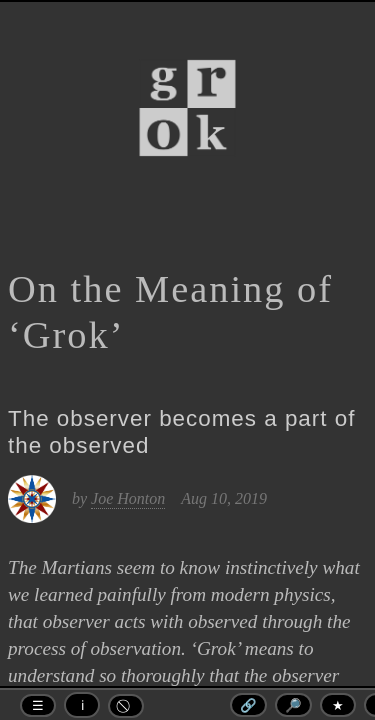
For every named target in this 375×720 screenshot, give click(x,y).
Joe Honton (128, 498)
